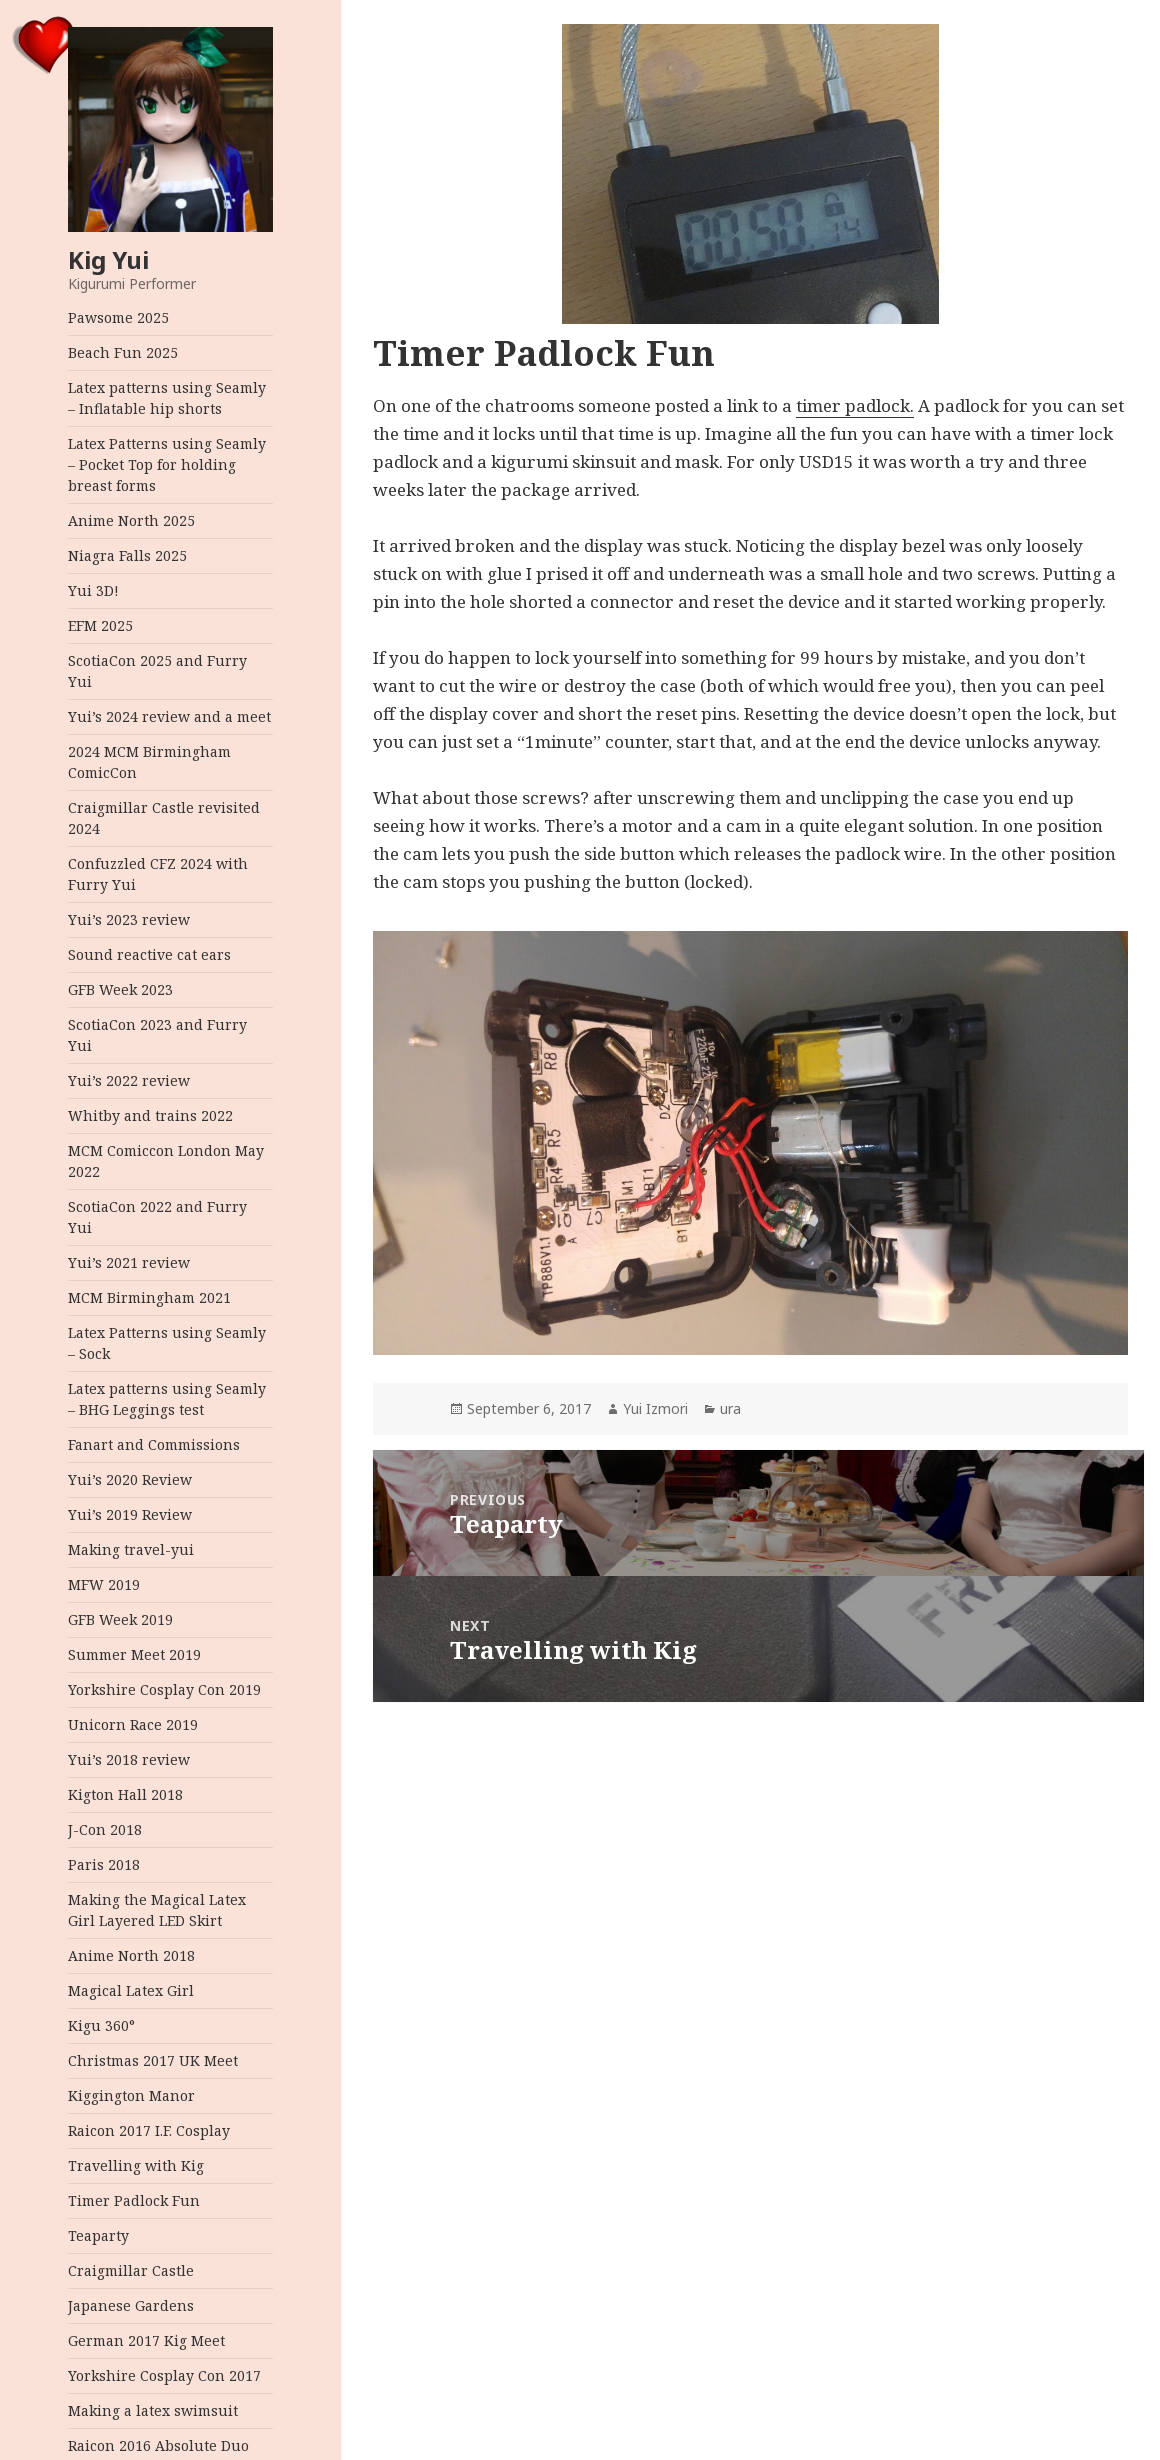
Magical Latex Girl (131, 1990)
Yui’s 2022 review (129, 1080)
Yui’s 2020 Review (130, 1479)
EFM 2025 (100, 625)
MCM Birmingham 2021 (149, 1297)
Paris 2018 (104, 1864)
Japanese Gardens (131, 2305)
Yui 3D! (93, 590)
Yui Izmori (655, 1408)
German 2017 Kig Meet (146, 2340)
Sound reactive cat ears (149, 954)
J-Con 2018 (105, 1829)
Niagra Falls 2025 (127, 555)
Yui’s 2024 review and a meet (169, 716)
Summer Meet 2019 (134, 1654)
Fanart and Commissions (154, 1444)
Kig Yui (108, 259)
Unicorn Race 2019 (133, 1724)
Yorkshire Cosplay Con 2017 (164, 2375)
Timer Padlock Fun (134, 2200)
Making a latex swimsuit (153, 2410)
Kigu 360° (101, 2025)
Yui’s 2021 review (129, 1262)
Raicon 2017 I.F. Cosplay (149, 2130)
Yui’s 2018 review (129, 1759)
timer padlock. (855, 405)
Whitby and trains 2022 (150, 1115)
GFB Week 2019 (120, 1619)
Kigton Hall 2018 (125, 1794)
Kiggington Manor (131, 2095)
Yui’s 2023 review (129, 919)
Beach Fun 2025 (123, 352)
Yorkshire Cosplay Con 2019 (164, 1689)
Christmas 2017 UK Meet (153, 2060)
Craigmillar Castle (131, 2270)
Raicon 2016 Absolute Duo (158, 2445)
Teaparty (98, 2235)
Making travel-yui (131, 1549)
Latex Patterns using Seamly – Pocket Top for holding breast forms (167, 464)
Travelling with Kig (136, 2165)
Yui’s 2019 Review (130, 1514)
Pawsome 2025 (118, 317)
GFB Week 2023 (120, 989)
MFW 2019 (104, 1584)
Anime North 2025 (131, 520)
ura (730, 1408)
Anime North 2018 (131, 1955)
